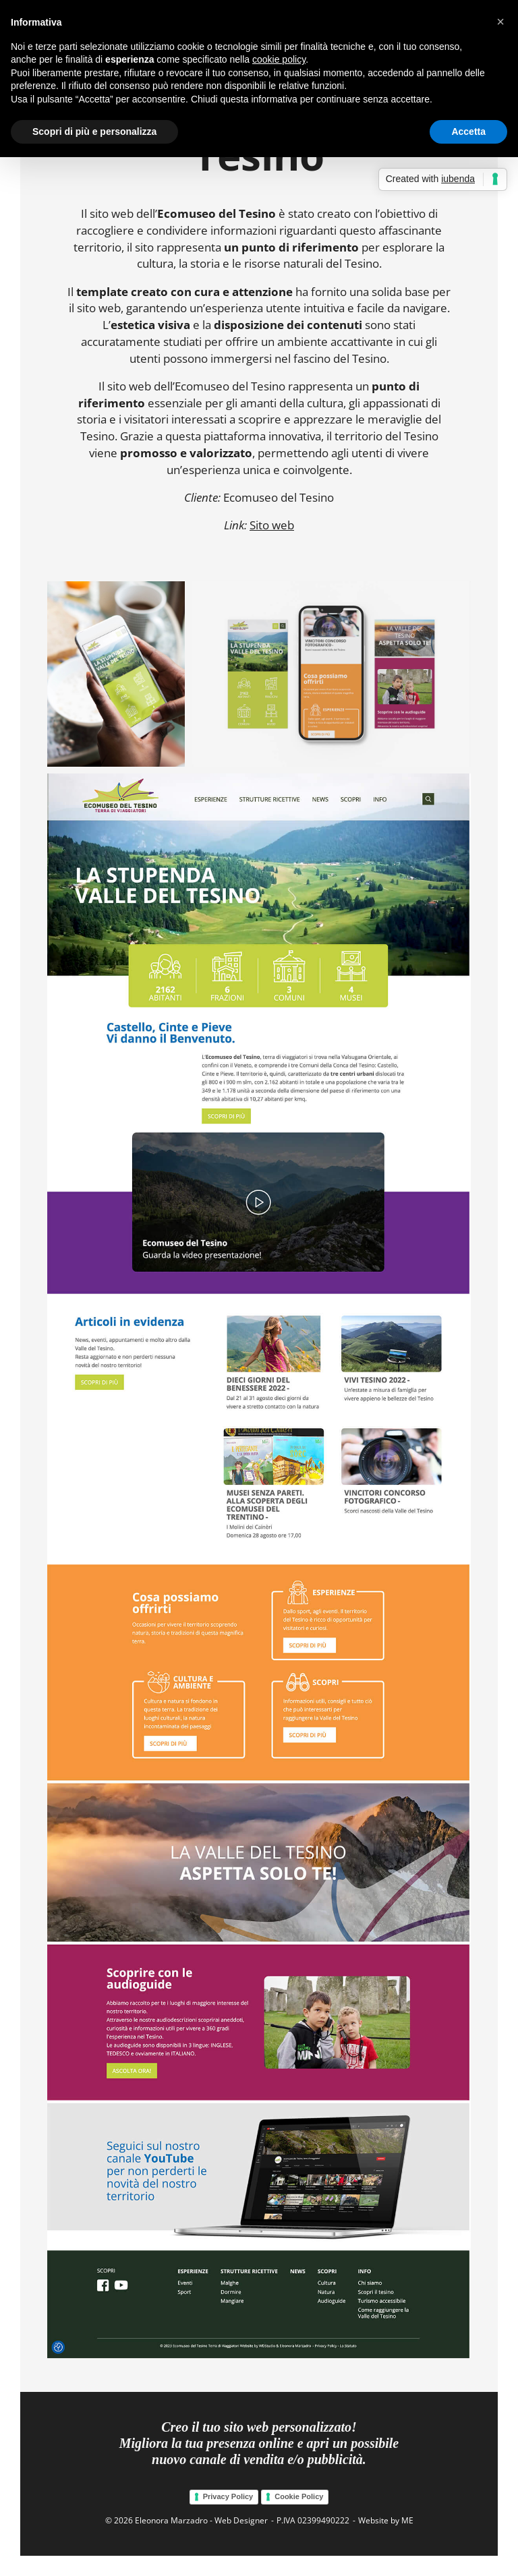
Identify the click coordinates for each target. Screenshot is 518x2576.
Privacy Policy (228, 2496)
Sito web (272, 525)
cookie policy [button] (279, 59)
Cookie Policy (299, 2496)
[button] (500, 21)
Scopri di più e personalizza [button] (94, 131)
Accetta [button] (468, 131)
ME (407, 2520)
